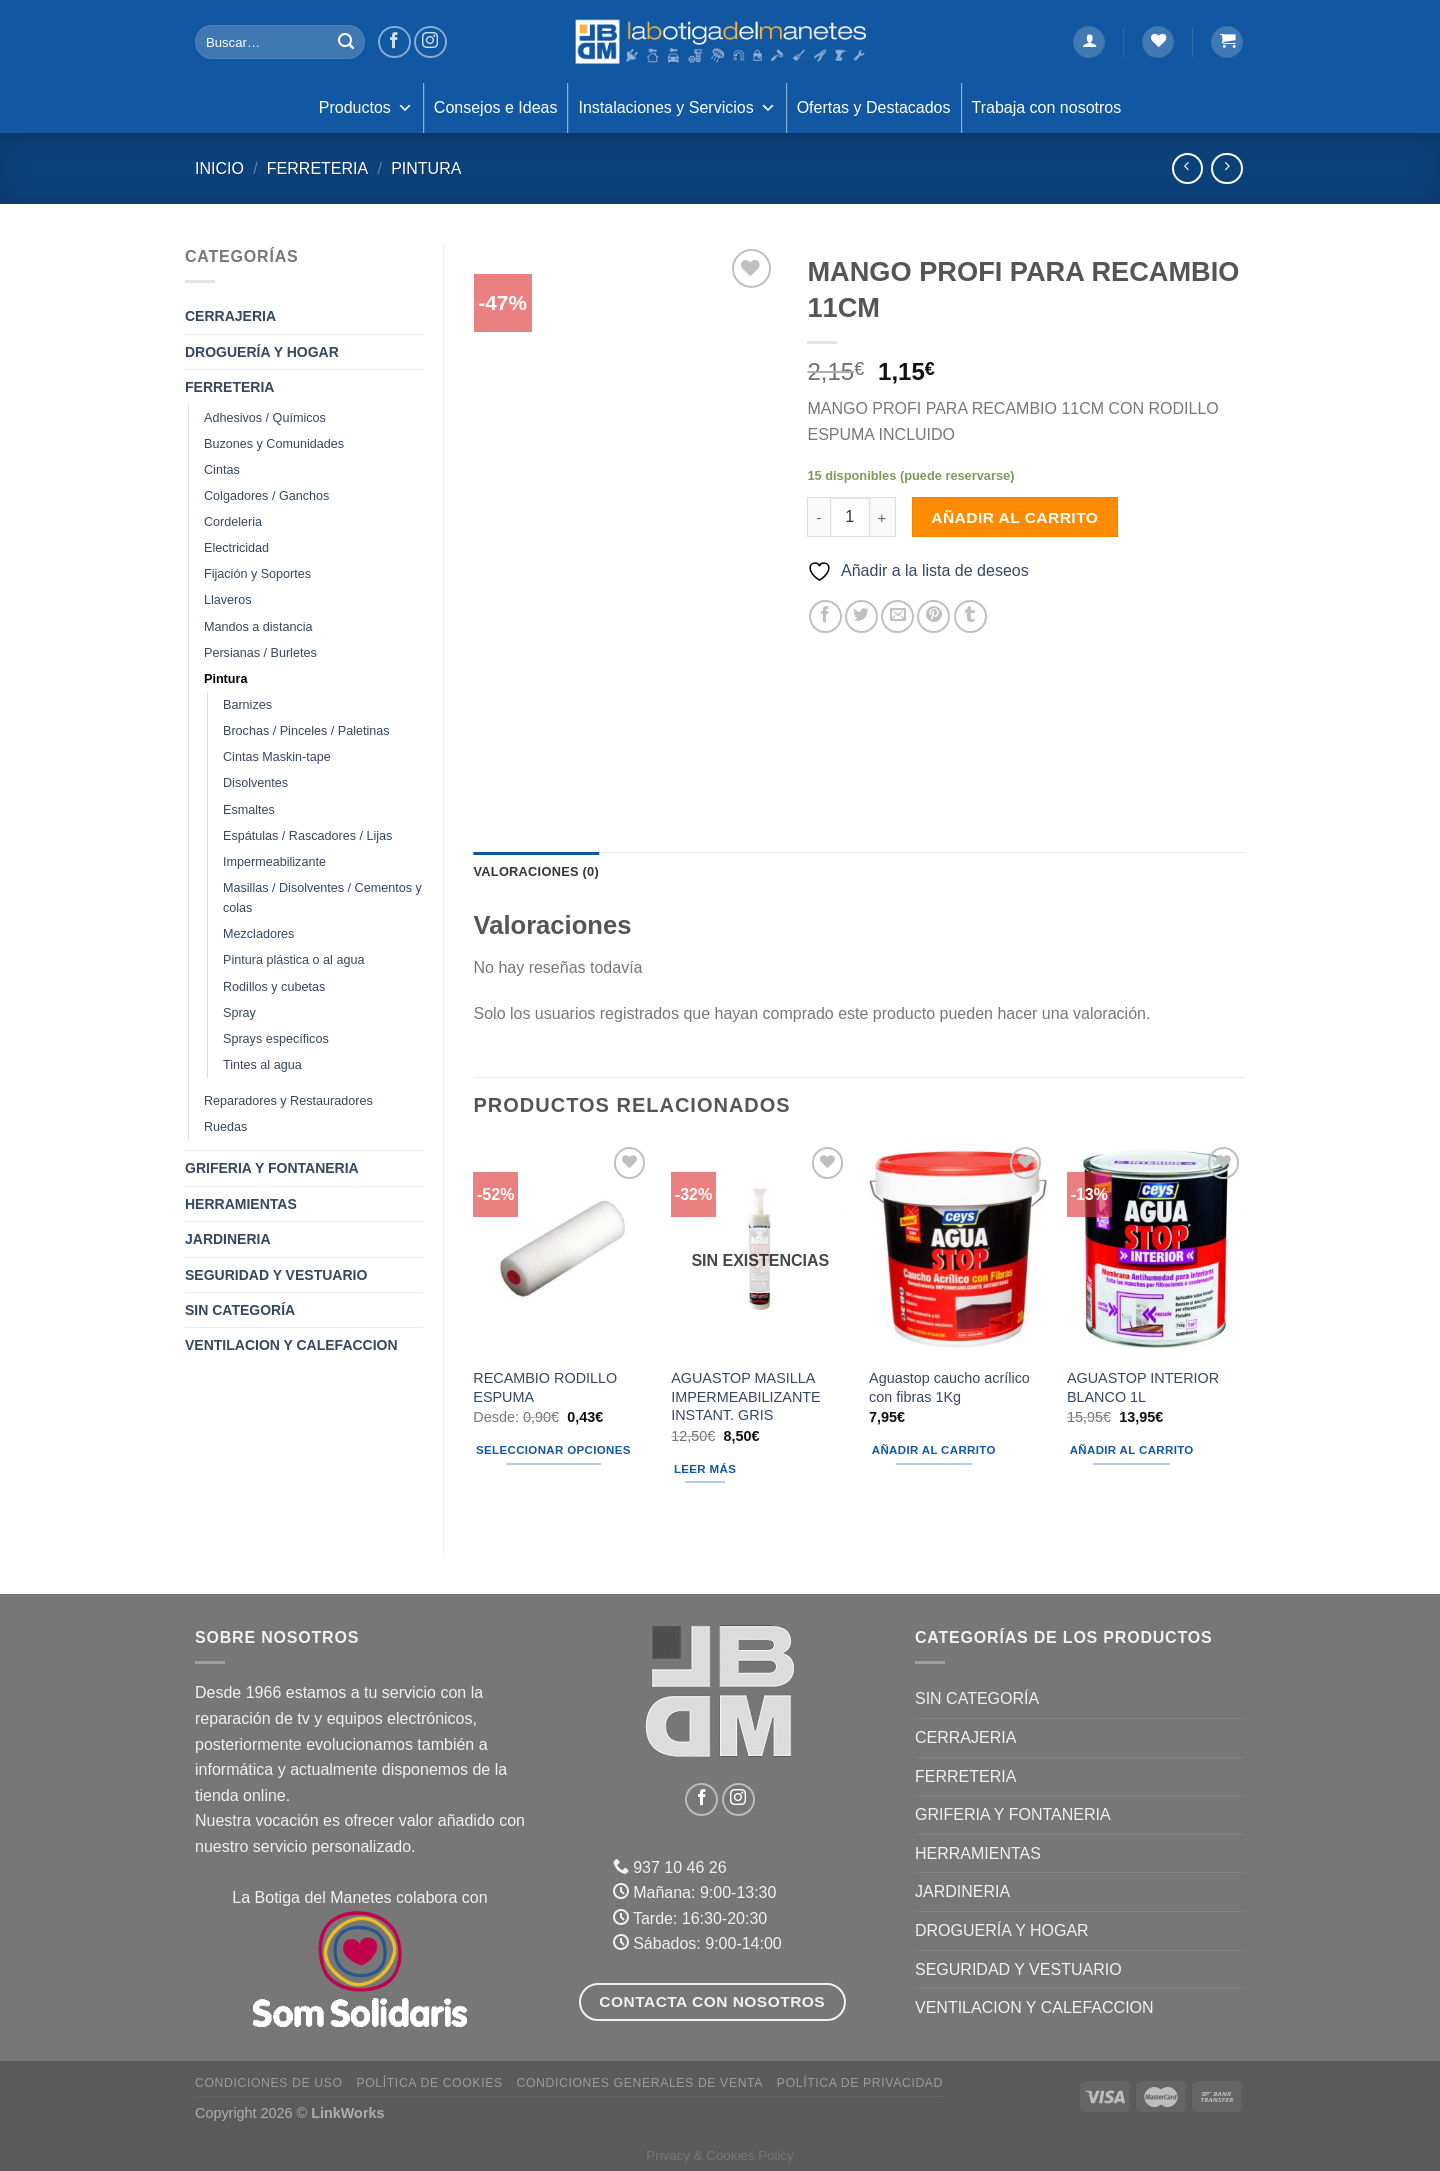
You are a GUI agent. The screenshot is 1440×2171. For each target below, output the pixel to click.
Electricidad (236, 548)
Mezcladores (258, 934)
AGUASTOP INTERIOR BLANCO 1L (1143, 1387)
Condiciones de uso (269, 2083)
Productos (366, 108)
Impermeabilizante (274, 862)
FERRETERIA (317, 168)
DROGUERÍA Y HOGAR (262, 352)
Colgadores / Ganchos (266, 496)
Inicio (219, 168)
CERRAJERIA (230, 316)
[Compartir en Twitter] (861, 616)
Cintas (222, 470)
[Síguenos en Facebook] (394, 42)
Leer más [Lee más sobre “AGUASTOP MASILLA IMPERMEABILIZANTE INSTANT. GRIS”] (705, 1469)
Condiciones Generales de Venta (640, 2083)
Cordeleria (233, 522)
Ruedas (225, 1127)
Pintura (426, 168)
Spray (239, 1013)
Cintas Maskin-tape (277, 757)
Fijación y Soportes (257, 574)
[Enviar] (346, 42)
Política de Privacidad (860, 2083)
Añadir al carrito (1014, 517)
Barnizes (247, 705)
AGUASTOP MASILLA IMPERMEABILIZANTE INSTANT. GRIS (746, 1396)
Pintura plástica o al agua (293, 960)
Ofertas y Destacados (874, 107)
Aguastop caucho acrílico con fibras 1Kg (949, 1387)
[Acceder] (1089, 42)
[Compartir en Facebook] (825, 616)
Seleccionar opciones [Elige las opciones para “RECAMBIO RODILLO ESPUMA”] (553, 1450)
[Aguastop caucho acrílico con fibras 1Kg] (958, 1249)
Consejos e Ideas (496, 107)
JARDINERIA (228, 1239)
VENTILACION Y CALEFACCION (291, 1345)
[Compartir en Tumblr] (970, 616)
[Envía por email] (897, 616)
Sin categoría (240, 1310)
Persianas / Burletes (260, 653)
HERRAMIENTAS (241, 1204)
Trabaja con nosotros (1047, 107)
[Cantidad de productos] (850, 517)
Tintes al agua (262, 1065)
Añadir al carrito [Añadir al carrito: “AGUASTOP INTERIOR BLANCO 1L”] (1132, 1450)
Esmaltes (249, 810)
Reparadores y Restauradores (288, 1101)
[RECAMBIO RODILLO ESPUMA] (562, 1249)
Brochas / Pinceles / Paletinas (306, 731)
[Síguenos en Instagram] (430, 42)
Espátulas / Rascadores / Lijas (307, 836)
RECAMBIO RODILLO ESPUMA (545, 1387)
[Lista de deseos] (1158, 42)
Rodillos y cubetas (274, 987)
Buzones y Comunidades (274, 444)
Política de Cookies (429, 2083)
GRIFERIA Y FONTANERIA (272, 1168)
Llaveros (228, 600)
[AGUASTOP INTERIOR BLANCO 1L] (1156, 1249)
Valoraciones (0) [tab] (536, 871)
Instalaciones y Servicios (676, 108)
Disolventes (255, 783)
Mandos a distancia (258, 627)
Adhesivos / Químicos (265, 418)
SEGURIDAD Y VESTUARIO (276, 1275)
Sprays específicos (276, 1039)
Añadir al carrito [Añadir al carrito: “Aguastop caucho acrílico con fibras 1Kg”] (934, 1450)
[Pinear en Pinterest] (933, 616)
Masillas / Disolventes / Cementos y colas (322, 898)
